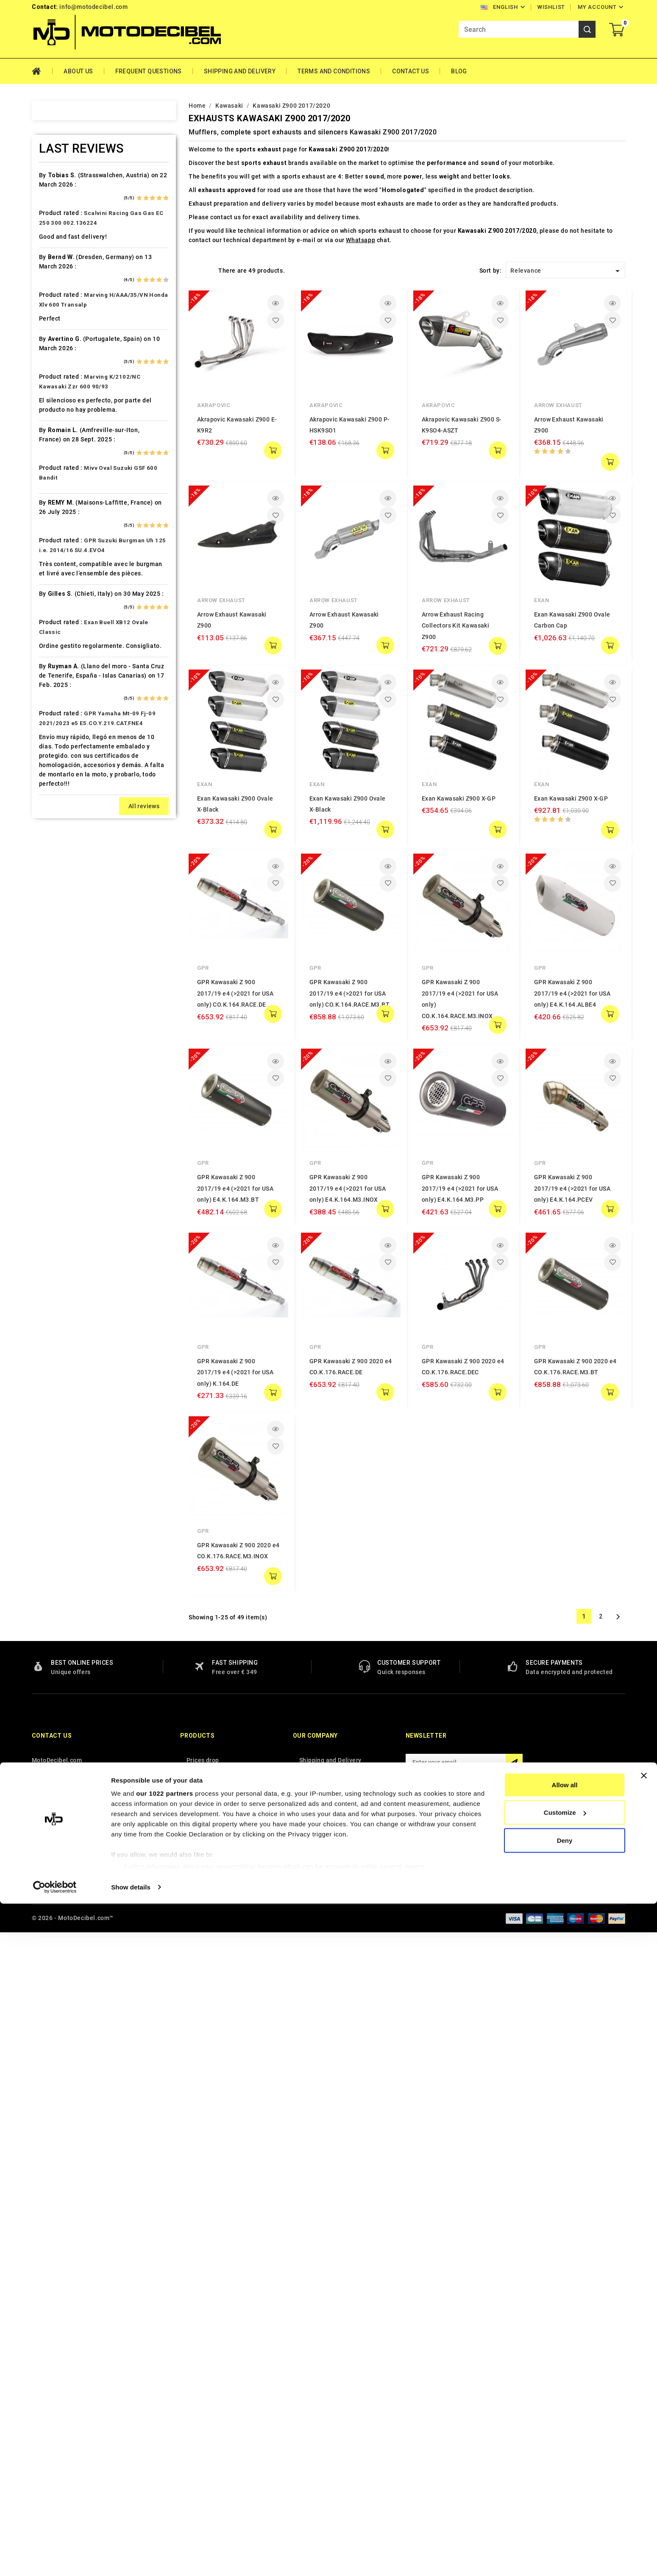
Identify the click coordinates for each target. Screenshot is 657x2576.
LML (48, 937)
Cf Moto (54, 477)
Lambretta (57, 907)
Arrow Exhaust (558, 405)
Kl (45, 848)
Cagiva (52, 432)
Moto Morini (60, 1055)
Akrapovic (213, 405)
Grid (193, 270)
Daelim (52, 506)
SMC (49, 1293)
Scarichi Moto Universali (79, 1263)
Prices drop (203, 2405)
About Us (78, 71)
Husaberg (56, 744)
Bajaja (51, 299)
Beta (49, 358)
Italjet (51, 803)
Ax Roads (56, 284)
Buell (49, 402)
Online (51, 1100)
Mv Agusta (58, 1070)
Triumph (55, 1426)
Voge (50, 1486)
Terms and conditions (334, 71)
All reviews (143, 2254)
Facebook (414, 2433)
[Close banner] (644, 2448)
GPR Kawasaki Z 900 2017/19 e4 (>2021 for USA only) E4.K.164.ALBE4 (572, 993)
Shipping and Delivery (240, 71)
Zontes (53, 1516)
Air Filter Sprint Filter (73, 224)
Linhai (51, 922)
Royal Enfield (61, 1248)
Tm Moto (56, 1397)
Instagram (432, 2433)
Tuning (52, 1441)
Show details (130, 2559)
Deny (565, 2512)
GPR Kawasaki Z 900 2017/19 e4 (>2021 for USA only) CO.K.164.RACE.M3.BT (349, 993)
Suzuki (52, 1337)
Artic (49, 269)
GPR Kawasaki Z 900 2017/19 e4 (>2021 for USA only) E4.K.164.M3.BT (235, 1188)
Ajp (47, 239)
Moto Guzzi (59, 1041)
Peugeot (55, 1130)
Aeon (50, 210)
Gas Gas (54, 640)
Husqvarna (58, 759)
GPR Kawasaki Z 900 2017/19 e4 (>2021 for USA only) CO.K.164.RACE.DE (235, 993)
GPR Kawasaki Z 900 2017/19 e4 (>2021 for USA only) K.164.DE (235, 1278)
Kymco (52, 892)
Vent (49, 1471)
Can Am (53, 447)
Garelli (52, 625)
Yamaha (54, 1501)
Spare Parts (60, 1308)
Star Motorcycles (68, 1323)
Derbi (50, 536)
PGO (49, 1144)
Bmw (49, 373)
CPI (47, 491)
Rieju (49, 1234)
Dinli (49, 551)
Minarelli (55, 1011)
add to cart (273, 450)
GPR (203, 968)
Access (53, 180)
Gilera (51, 655)
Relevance (566, 271)
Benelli (52, 343)
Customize (565, 2485)
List (206, 270)
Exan (541, 600)
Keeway (53, 833)
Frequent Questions (148, 71)
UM (47, 1456)
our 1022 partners (164, 2465)
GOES (50, 670)
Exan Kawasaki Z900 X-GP (459, 798)
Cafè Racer (58, 417)
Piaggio (54, 1159)
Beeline (53, 328)
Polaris (53, 1174)
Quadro (53, 1219)
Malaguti (55, 981)
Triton (51, 1412)
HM (47, 699)
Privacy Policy (319, 2417)
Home (42, 71)
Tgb (48, 1382)
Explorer (54, 581)
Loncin (52, 952)
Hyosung (55, 773)
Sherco (53, 1278)
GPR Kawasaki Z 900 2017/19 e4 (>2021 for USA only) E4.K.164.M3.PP (460, 1094)
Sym (48, 1367)
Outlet (51, 1115)
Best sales (201, 2430)
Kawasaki (56, 818)
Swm (49, 1352)
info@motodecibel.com (93, 6)
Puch (50, 1189)
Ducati (51, 566)
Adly (49, 195)
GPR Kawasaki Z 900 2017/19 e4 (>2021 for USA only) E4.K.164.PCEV (572, 1094)
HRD (48, 729)
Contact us (52, 2380)
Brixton (53, 388)
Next (618, 1428)
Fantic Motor (61, 610)
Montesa (55, 1026)
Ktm (48, 877)
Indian (51, 788)
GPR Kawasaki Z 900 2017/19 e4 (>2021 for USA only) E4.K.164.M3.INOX (347, 1188)
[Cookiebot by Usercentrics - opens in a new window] (55, 2559)
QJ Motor (56, 1204)
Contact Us (410, 71)
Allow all (565, 2457)
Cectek (52, 462)
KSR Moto (57, 863)
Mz (47, 1085)
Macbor (53, 966)
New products (206, 2417)
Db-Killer (55, 521)
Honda (52, 714)
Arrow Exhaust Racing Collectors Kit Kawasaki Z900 (455, 625)
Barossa (54, 313)
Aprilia (52, 254)
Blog (459, 71)
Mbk (48, 996)
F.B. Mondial (60, 595)
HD (46, 684)
